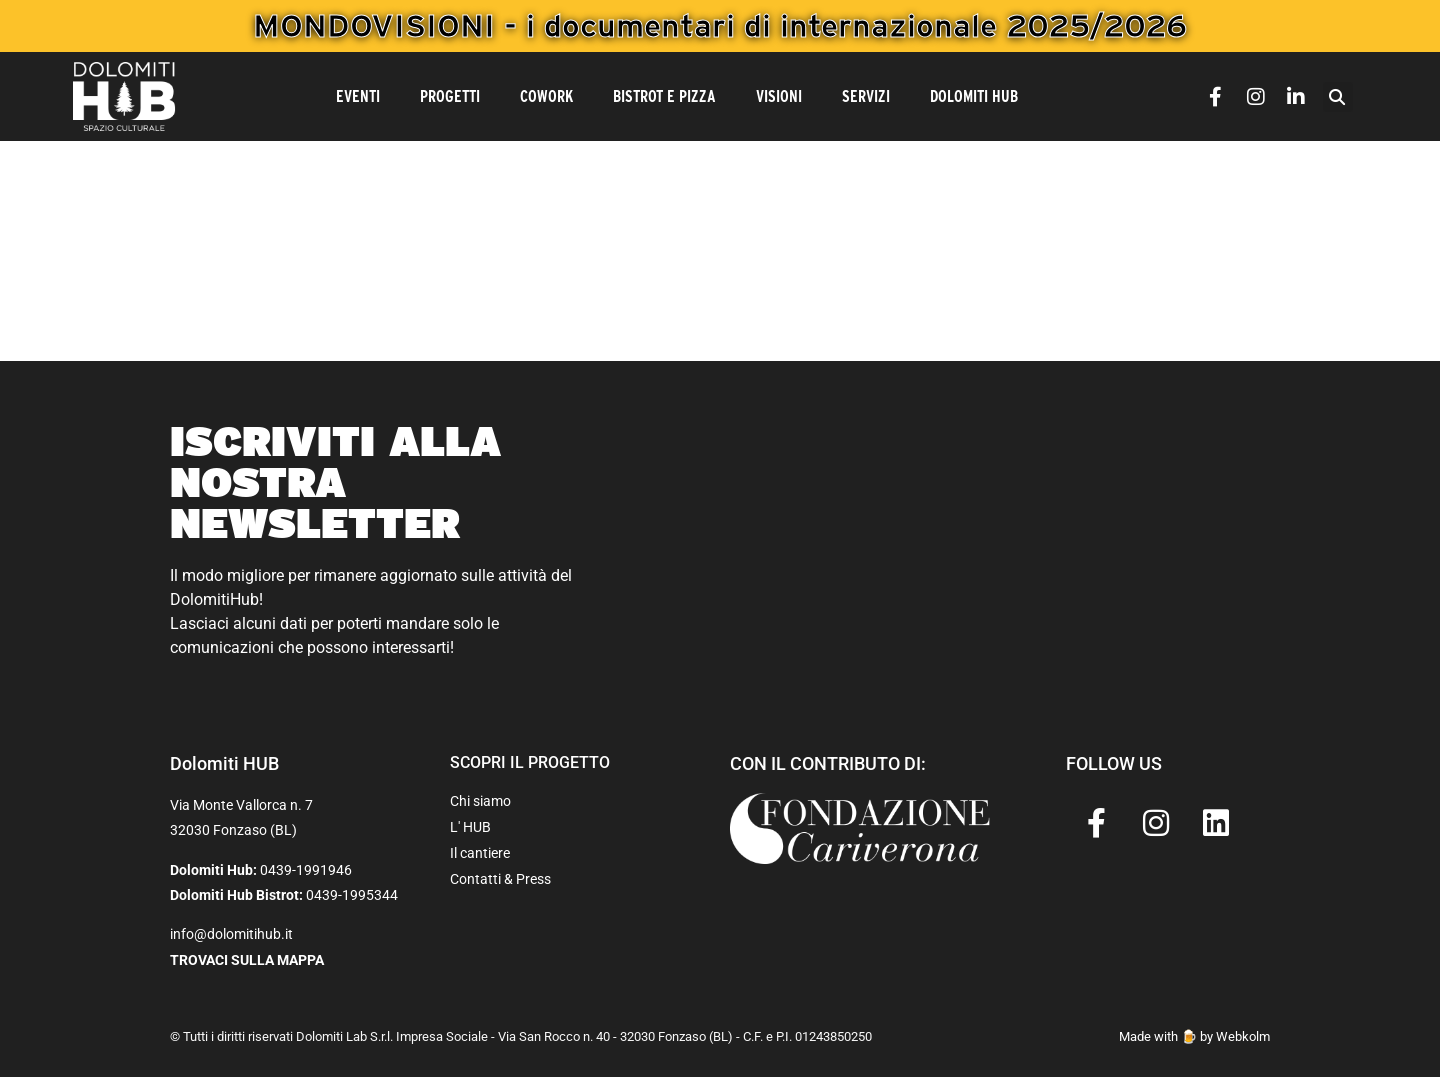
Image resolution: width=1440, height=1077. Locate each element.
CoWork (546, 96)
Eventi (358, 96)
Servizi (866, 96)
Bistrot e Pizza (664, 96)
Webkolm (1243, 1036)
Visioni (779, 96)
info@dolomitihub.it (231, 934)
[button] (1338, 97)
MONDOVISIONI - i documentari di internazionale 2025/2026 (720, 25)
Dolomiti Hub (974, 96)
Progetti (450, 96)
